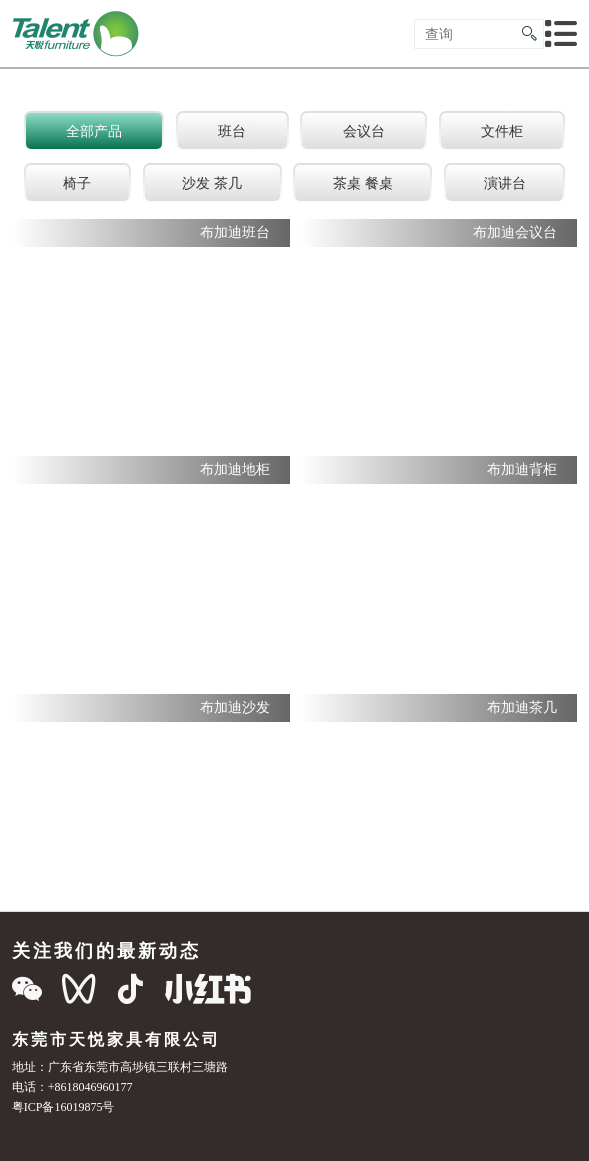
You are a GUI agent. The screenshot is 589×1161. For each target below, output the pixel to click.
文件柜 (502, 131)
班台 (232, 131)
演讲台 (505, 183)
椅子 (77, 183)
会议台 (364, 131)
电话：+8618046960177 (72, 1086)
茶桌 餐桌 (363, 183)
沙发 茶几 (212, 183)
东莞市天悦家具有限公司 (116, 1039)
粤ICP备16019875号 (63, 1106)
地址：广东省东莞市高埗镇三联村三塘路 (120, 1066)
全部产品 (94, 131)
